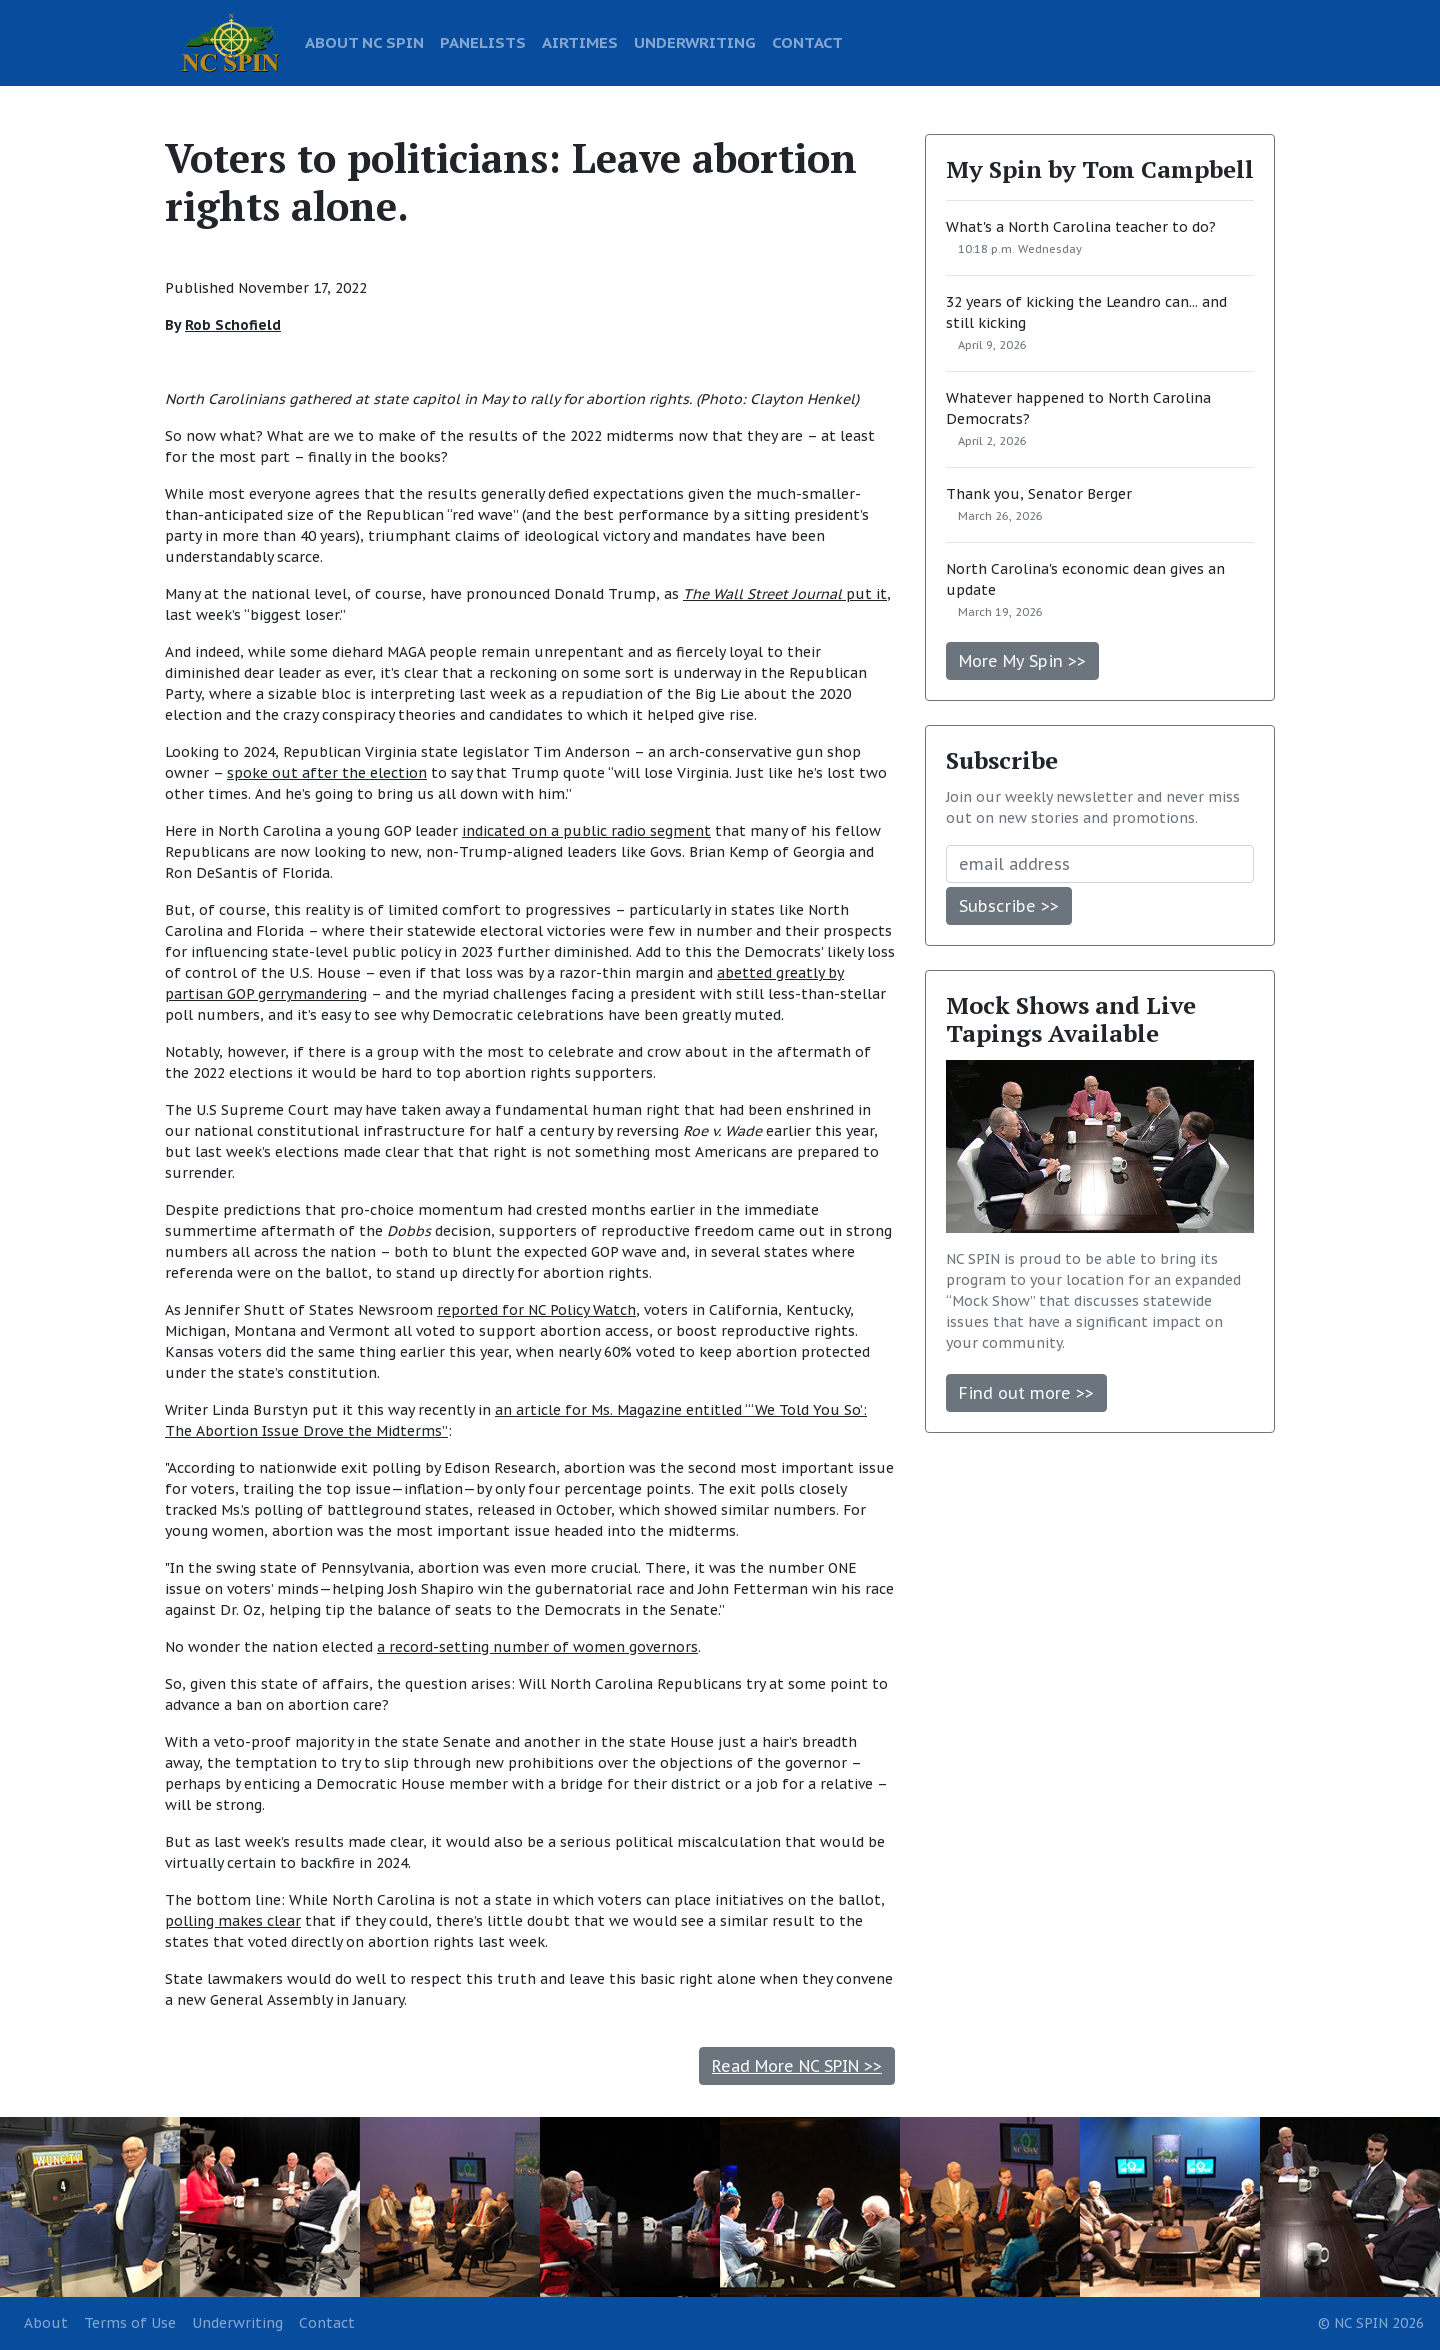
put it (785, 594)
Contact (327, 2323)
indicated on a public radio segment (586, 831)
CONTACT (807, 42)
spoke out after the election (327, 773)
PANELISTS (483, 42)
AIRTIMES (580, 42)
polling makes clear (233, 1921)
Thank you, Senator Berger (1039, 494)
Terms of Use (130, 2323)
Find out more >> (1026, 1393)
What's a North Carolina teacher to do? (1081, 227)
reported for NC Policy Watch (536, 1310)
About (46, 2323)
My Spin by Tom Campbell (1100, 169)
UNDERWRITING (695, 42)
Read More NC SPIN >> (797, 2066)
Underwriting (237, 2323)
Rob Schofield (233, 325)
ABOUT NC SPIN (364, 42)
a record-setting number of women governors (537, 1647)
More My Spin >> (1022, 661)
